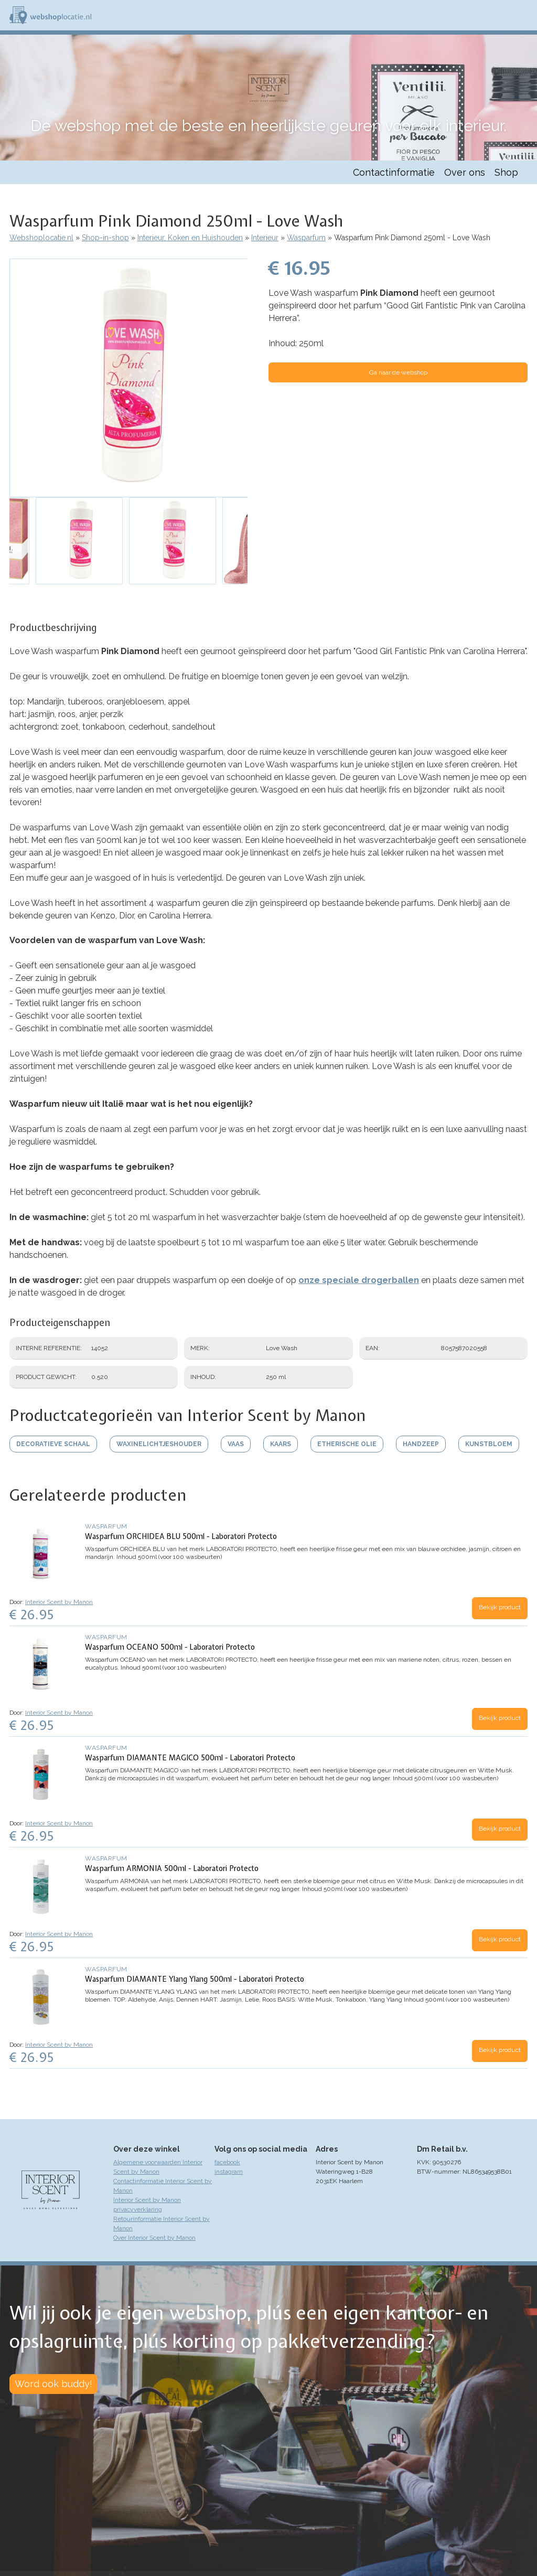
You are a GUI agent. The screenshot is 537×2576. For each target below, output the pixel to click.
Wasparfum (306, 237)
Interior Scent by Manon (59, 1602)
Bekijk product (500, 1607)
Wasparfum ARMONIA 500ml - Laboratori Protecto (172, 1868)
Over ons (464, 172)
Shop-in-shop (105, 237)
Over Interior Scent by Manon (154, 2237)
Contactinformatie (394, 172)
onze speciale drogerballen (358, 1280)
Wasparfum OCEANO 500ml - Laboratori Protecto (170, 1647)
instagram (228, 2171)
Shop (506, 172)
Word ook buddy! (53, 2383)
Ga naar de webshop (398, 372)
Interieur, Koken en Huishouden (190, 237)
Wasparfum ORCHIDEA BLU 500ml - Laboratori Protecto (181, 1536)
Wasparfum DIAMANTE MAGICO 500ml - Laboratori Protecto (190, 1757)
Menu (524, 15)
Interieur (264, 237)
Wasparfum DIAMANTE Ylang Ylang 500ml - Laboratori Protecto (194, 1979)
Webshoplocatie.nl (41, 237)
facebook (227, 2162)
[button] (129, 378)
